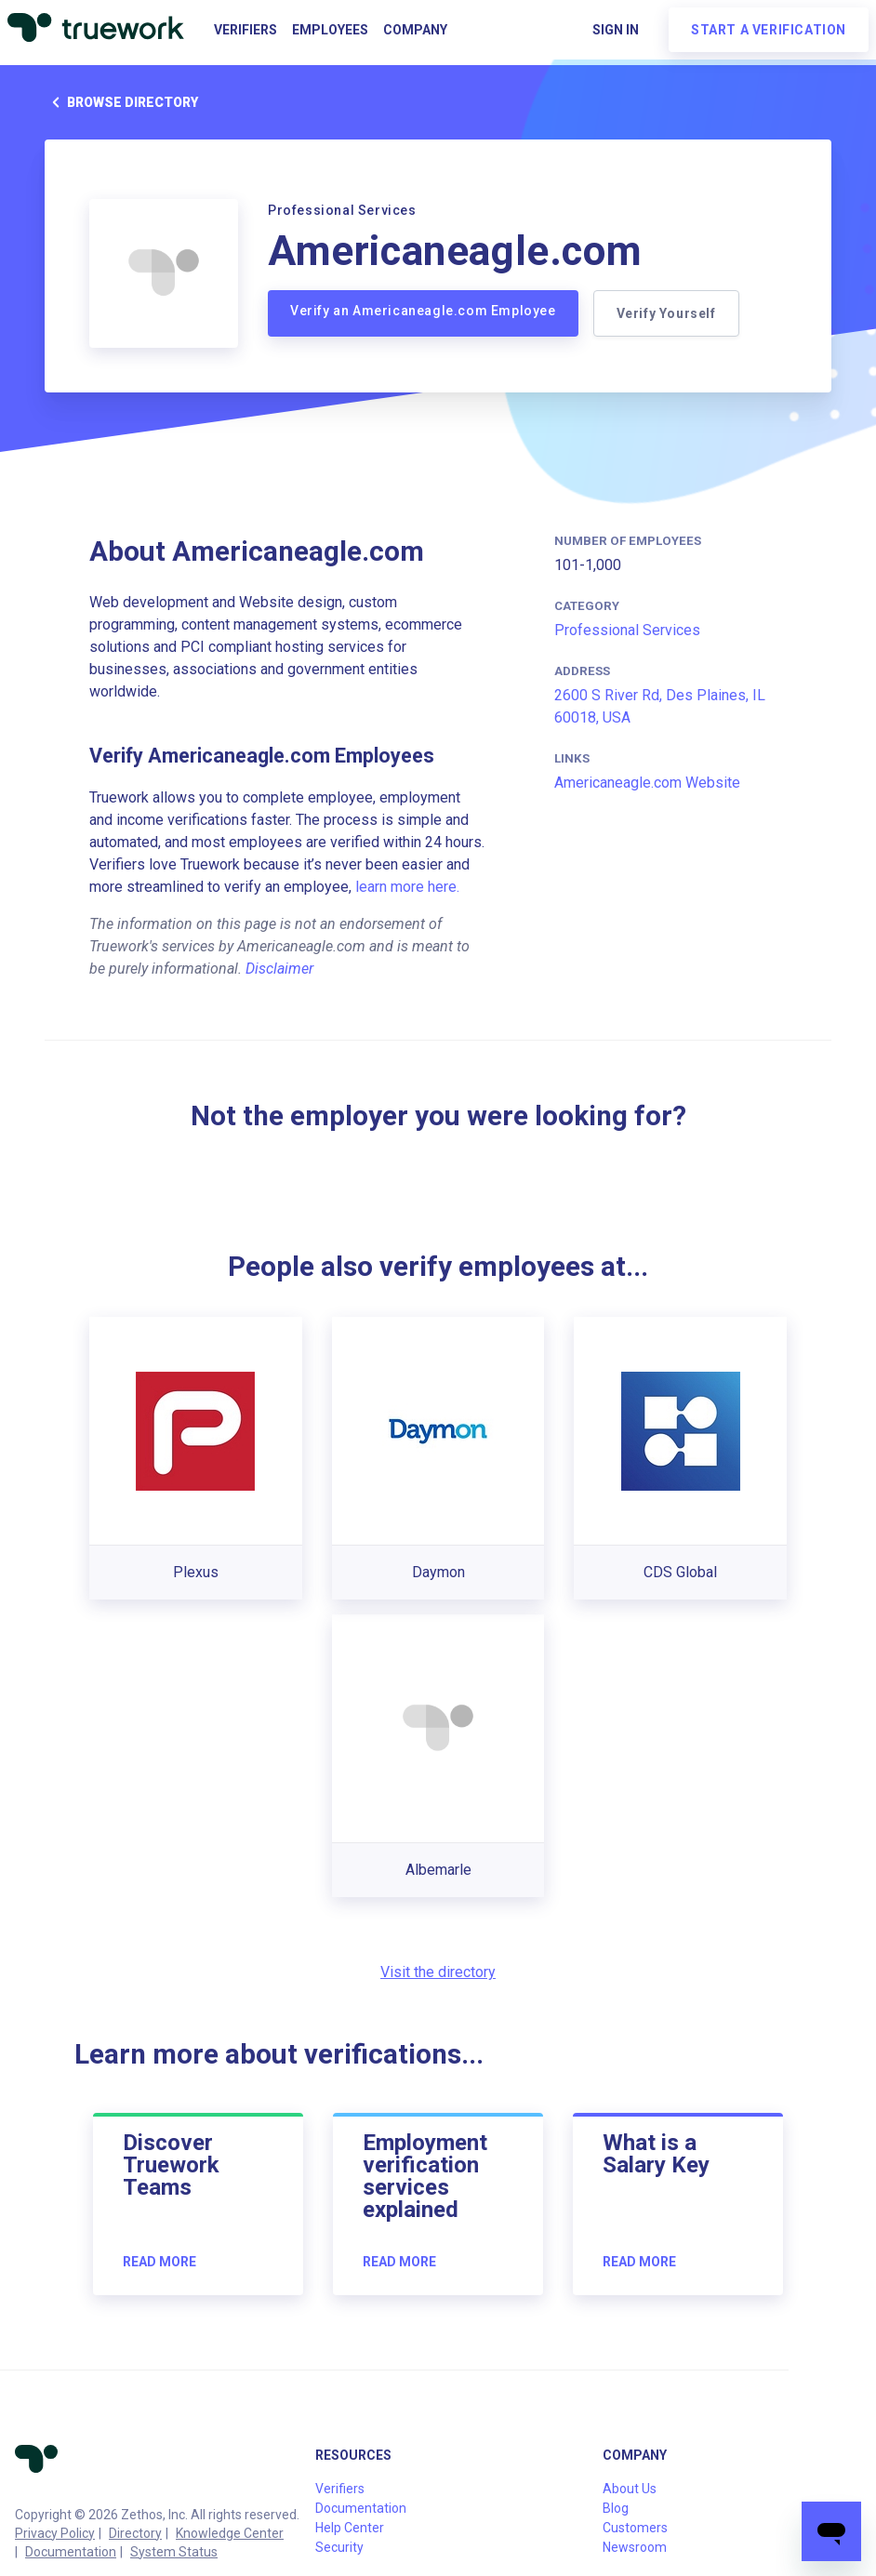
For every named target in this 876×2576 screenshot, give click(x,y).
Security (339, 2547)
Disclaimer (279, 968)
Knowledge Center (230, 2533)
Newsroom (635, 2547)
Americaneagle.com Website (647, 782)
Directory (135, 2533)
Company (415, 29)
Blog (616, 2508)
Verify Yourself (666, 313)
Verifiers (245, 29)
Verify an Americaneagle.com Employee (423, 310)
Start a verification (768, 29)
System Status (174, 2551)
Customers (635, 2527)
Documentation (70, 2551)
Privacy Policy (55, 2533)
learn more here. (407, 887)
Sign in (615, 29)
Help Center (349, 2527)
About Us (630, 2488)
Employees (330, 29)
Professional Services (627, 630)
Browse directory (121, 102)
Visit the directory (438, 1972)
